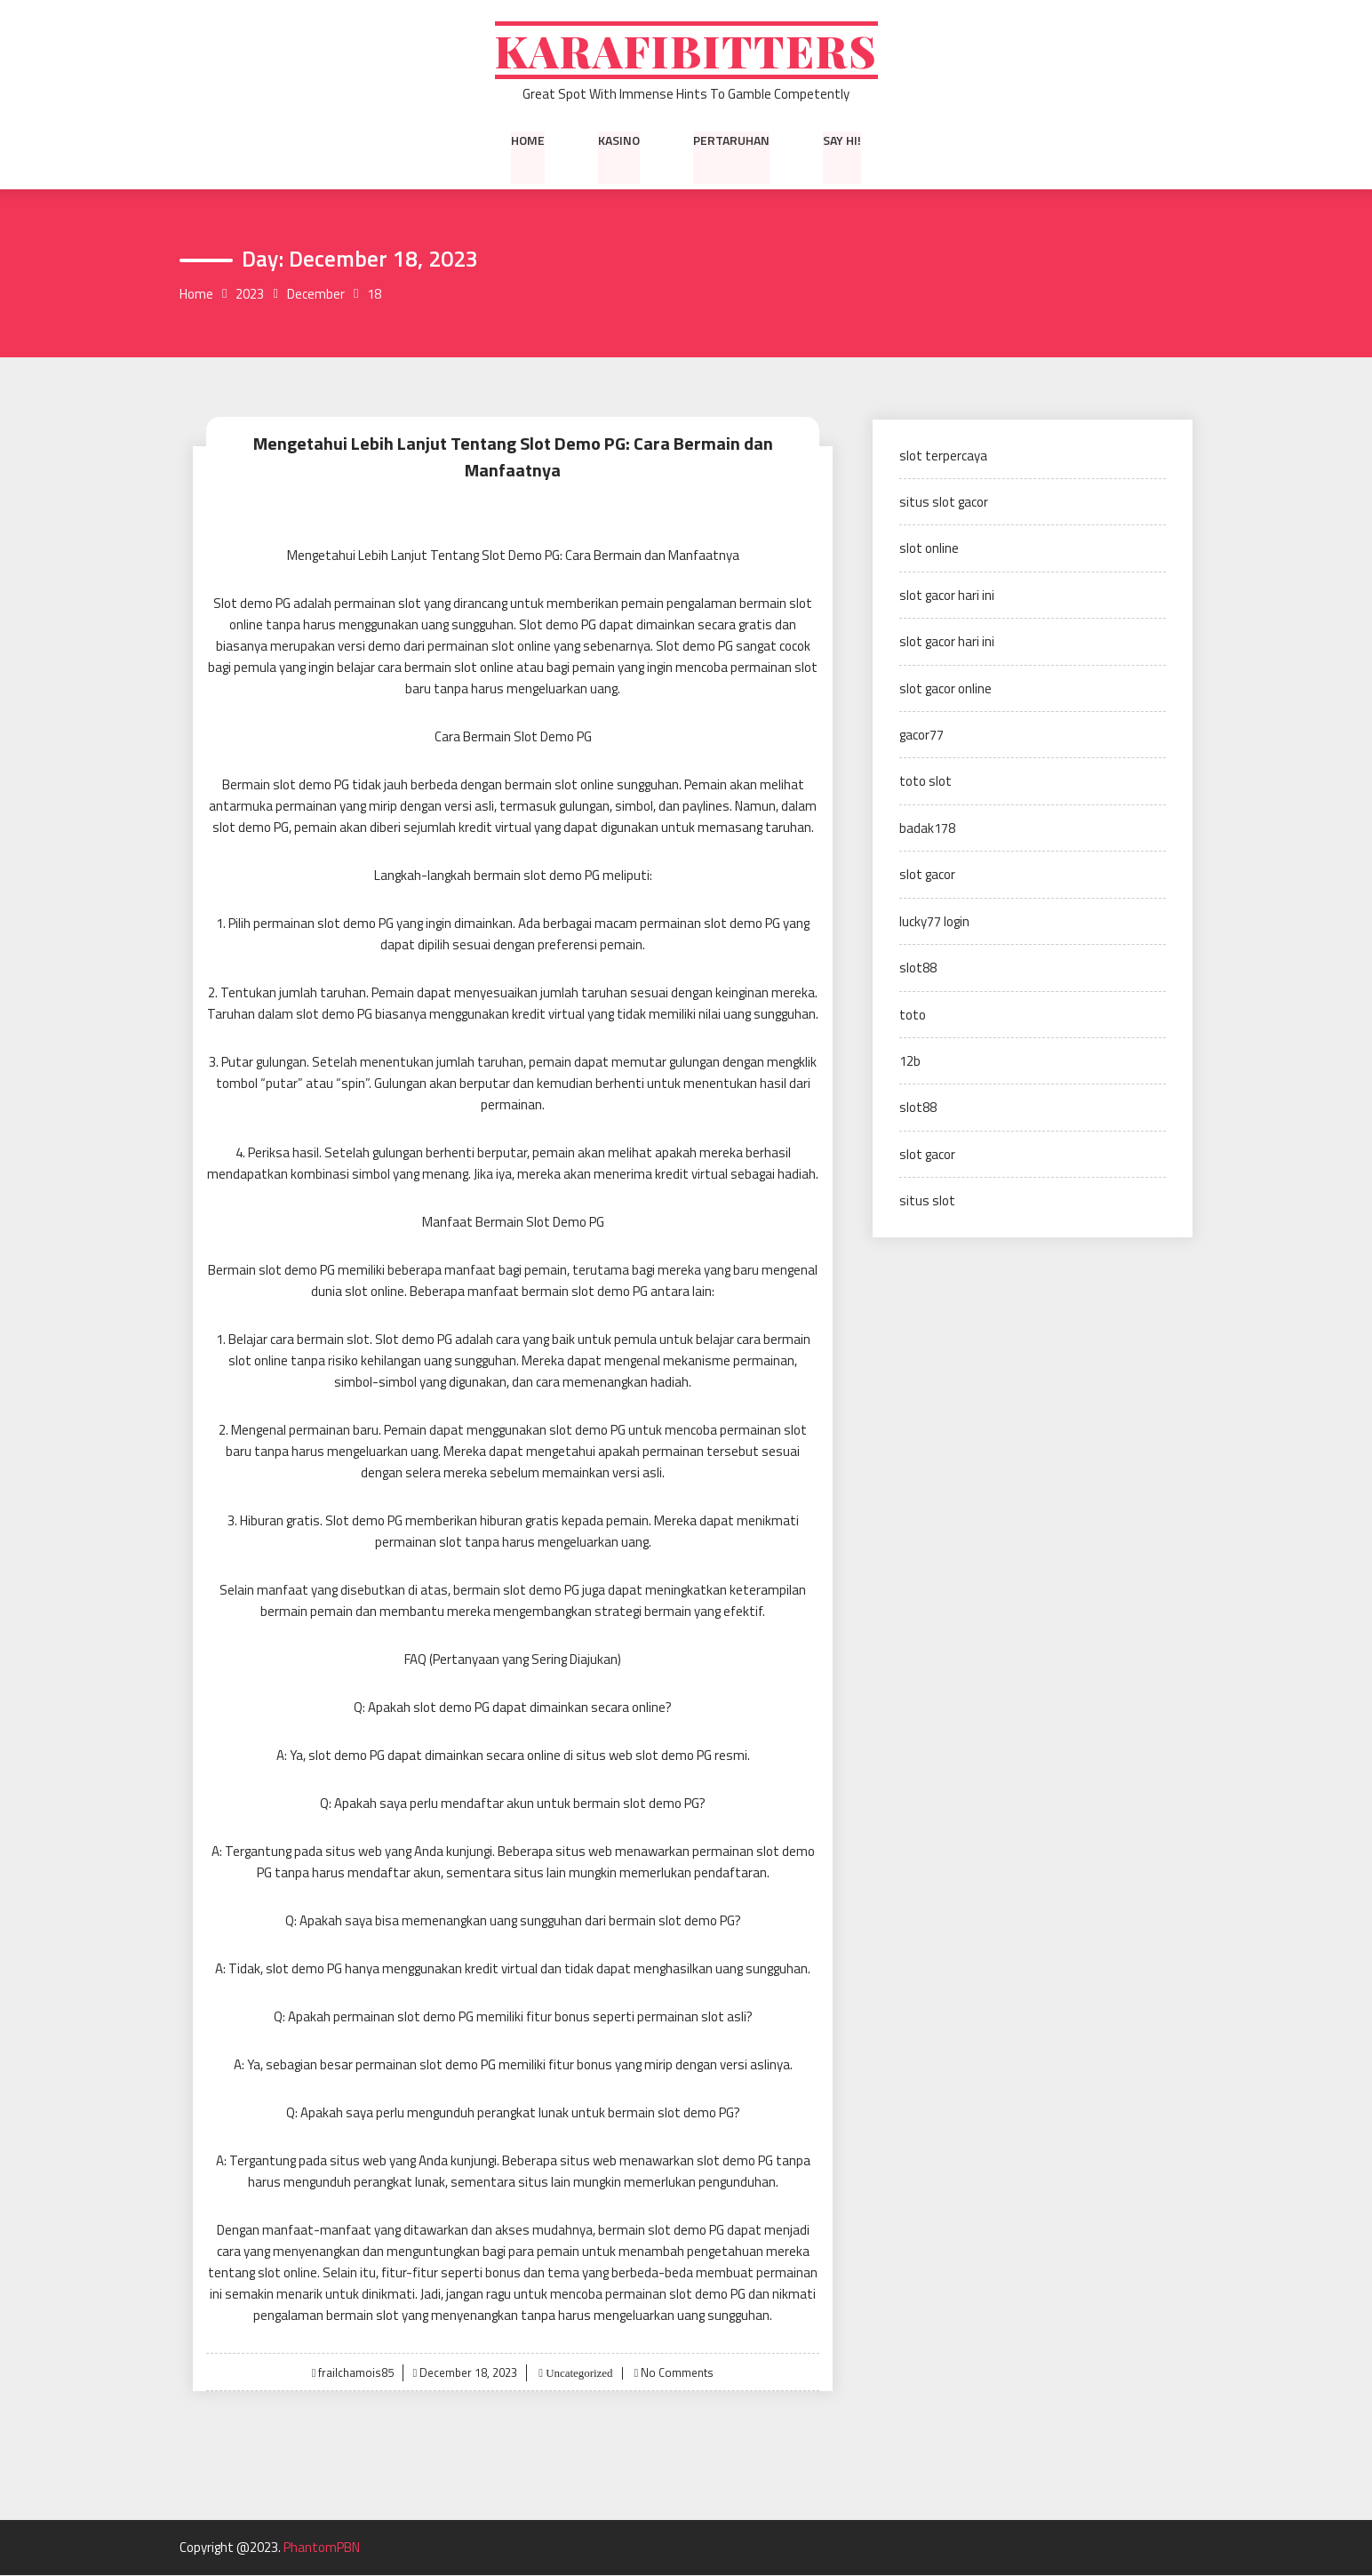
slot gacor (927, 876)
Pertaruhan (731, 141)
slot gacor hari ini (946, 597)
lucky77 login (934, 923)
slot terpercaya (943, 456)
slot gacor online (945, 689)
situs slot (927, 1202)
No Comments (677, 2373)
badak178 (927, 830)
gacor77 (921, 736)
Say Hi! (842, 141)
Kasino (619, 141)
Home (528, 141)
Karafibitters (686, 51)
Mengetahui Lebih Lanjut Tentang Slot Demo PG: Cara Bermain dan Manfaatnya (513, 457)
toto (912, 1015)
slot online (929, 550)
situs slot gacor (943, 503)
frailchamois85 (356, 2373)
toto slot (925, 782)
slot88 (918, 969)
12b (910, 1062)
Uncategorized (577, 2373)
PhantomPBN (321, 2549)
